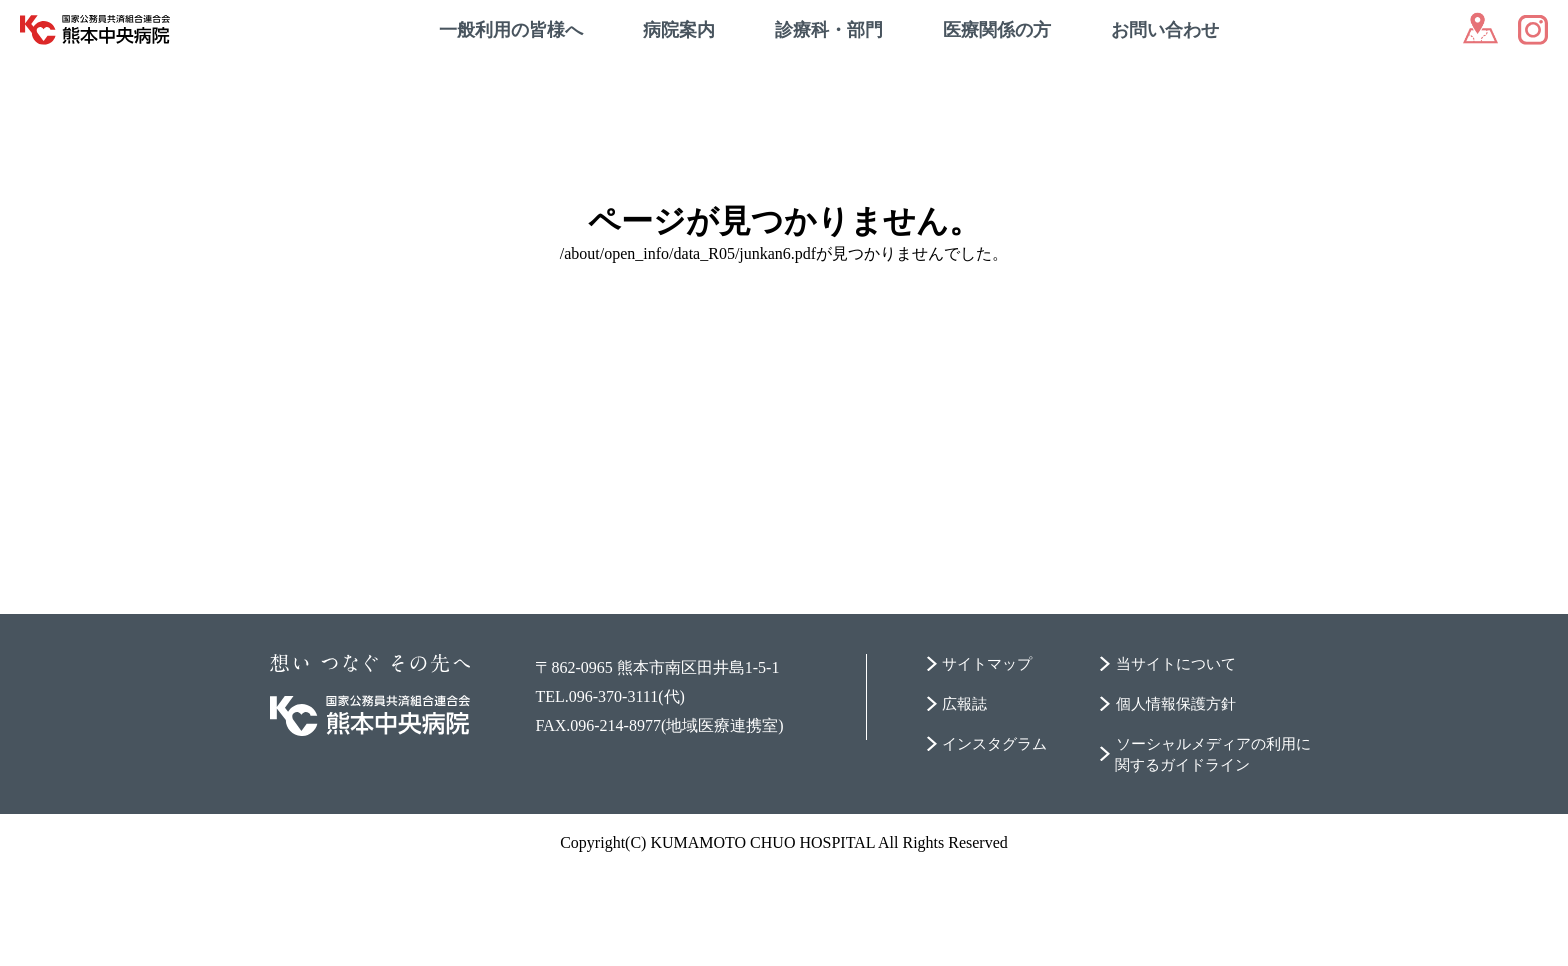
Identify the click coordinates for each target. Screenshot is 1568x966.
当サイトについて (1177, 757)
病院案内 (679, 30)
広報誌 (967, 797)
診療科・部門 (829, 30)
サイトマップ (991, 757)
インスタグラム (999, 837)
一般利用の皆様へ (511, 30)
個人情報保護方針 (1177, 797)
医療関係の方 (997, 30)
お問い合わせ (1165, 30)
